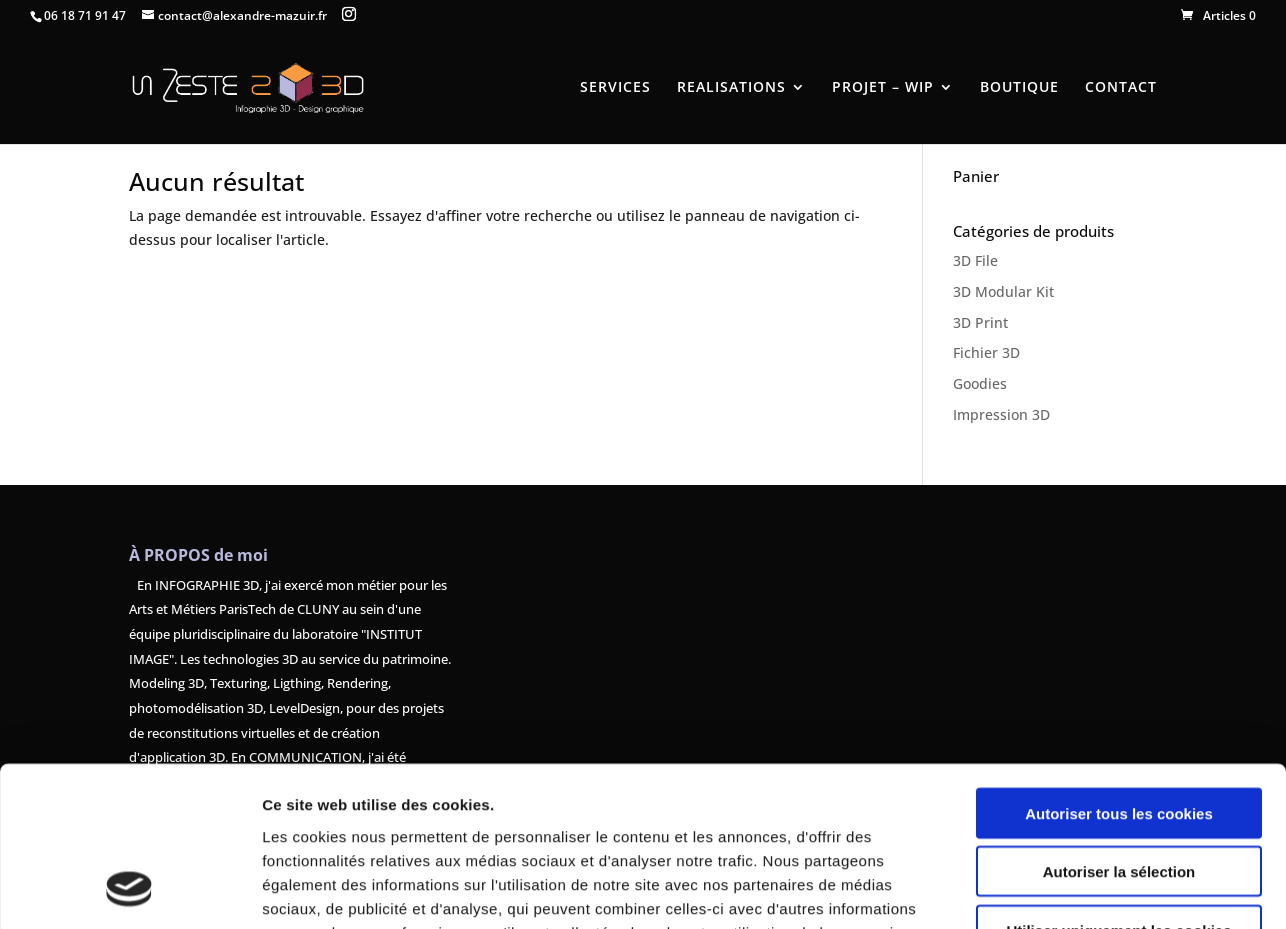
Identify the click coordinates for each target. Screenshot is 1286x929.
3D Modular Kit (1003, 291)
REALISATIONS (731, 88)
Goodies (980, 383)
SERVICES (615, 88)
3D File (975, 260)
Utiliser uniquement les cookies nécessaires (1118, 793)
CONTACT (1121, 88)
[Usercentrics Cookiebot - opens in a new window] (129, 890)
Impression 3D (1001, 414)
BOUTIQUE (1019, 88)
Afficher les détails (1101, 889)
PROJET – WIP (883, 88)
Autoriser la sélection (1119, 726)
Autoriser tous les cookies (1119, 667)
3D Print (980, 322)
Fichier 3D (986, 352)
